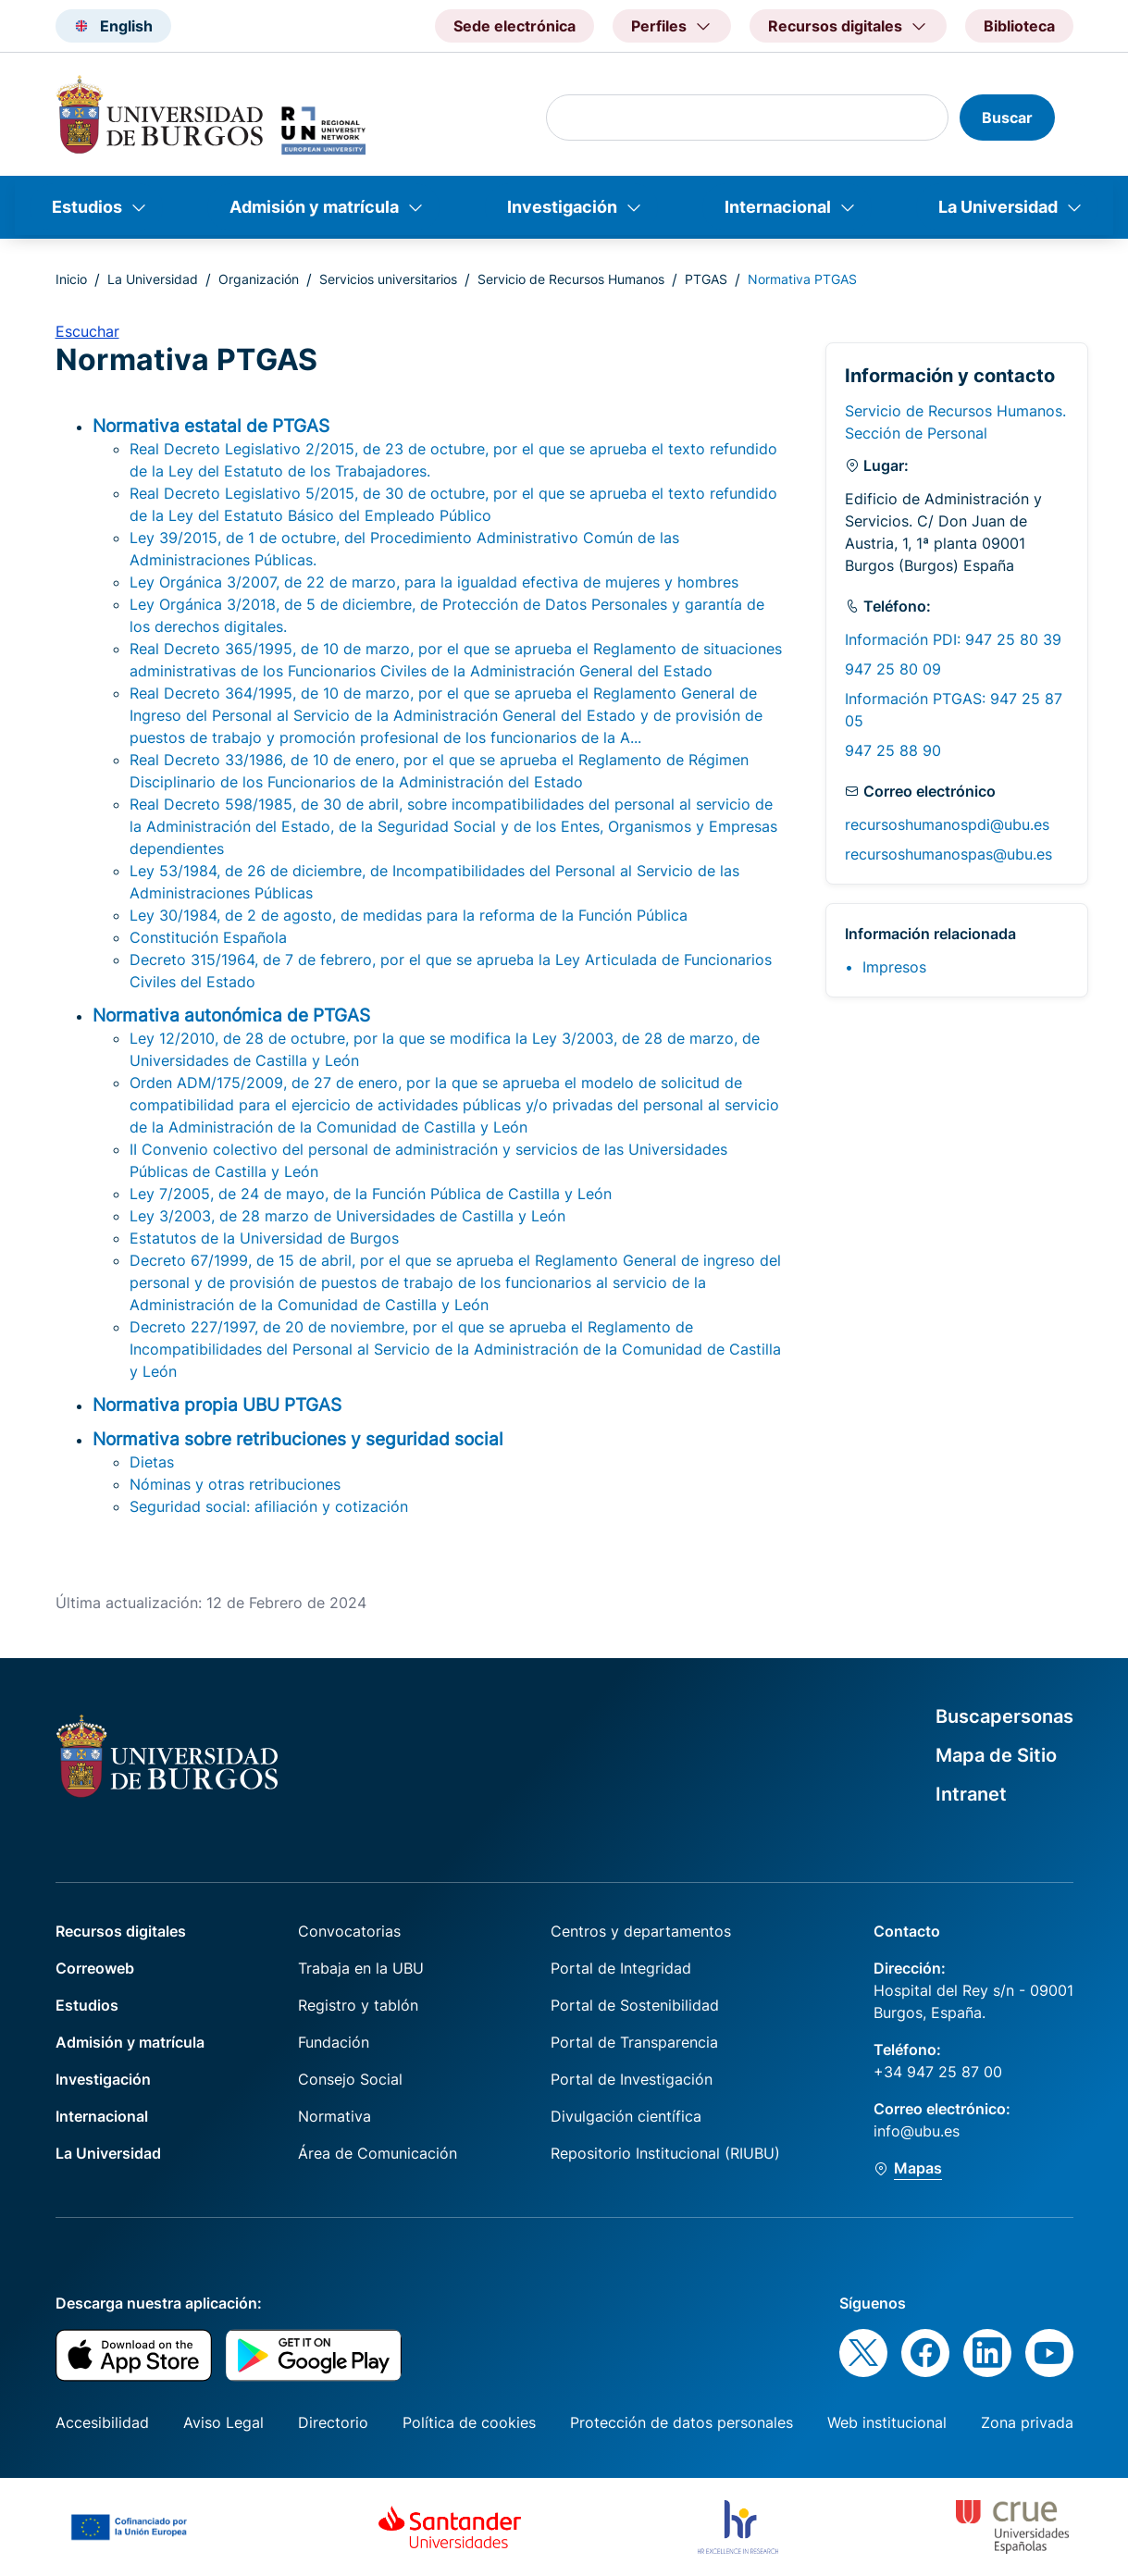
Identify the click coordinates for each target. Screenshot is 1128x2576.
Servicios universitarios (388, 279)
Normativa (334, 2116)
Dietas (152, 1462)
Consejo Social (350, 2079)
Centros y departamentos (641, 1931)
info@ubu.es (917, 2131)
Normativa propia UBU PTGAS (217, 1404)
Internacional (778, 207)
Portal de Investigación (632, 2079)
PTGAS (706, 279)
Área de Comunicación (377, 2153)
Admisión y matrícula (314, 207)
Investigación (562, 207)
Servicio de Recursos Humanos (570, 279)
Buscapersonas (1004, 1716)
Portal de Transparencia (634, 2042)
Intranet (971, 1794)
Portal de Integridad (621, 1968)
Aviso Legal (223, 2422)
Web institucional (887, 2422)
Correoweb (95, 1968)
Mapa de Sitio (996, 1755)
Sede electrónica (514, 26)
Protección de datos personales (681, 2422)
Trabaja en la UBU (361, 1968)
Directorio (333, 2422)
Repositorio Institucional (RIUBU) (665, 2153)
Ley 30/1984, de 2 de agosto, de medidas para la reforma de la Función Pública (409, 915)
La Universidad (998, 207)
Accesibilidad (102, 2422)
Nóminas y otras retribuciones (235, 1484)
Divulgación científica (626, 2116)
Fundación (333, 2042)
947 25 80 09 (893, 669)
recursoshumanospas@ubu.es (948, 854)
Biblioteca (1019, 26)
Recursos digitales (121, 1931)
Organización (258, 279)
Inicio (71, 279)
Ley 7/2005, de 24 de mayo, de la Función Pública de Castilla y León (371, 1193)
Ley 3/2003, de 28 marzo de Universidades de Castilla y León (347, 1216)
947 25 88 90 (893, 750)
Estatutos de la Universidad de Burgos (264, 1238)
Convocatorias (349, 1931)
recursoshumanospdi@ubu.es (947, 824)
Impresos (894, 967)
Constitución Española (208, 937)
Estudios (87, 207)
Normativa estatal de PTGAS (211, 426)
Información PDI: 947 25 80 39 (953, 639)
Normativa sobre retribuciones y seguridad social (298, 1439)
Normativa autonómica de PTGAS (231, 1015)
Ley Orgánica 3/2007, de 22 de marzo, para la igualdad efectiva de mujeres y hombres (434, 582)
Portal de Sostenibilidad (635, 2005)
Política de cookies (469, 2422)
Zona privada (1027, 2422)
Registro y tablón (358, 2005)
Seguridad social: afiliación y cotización (269, 1506)
